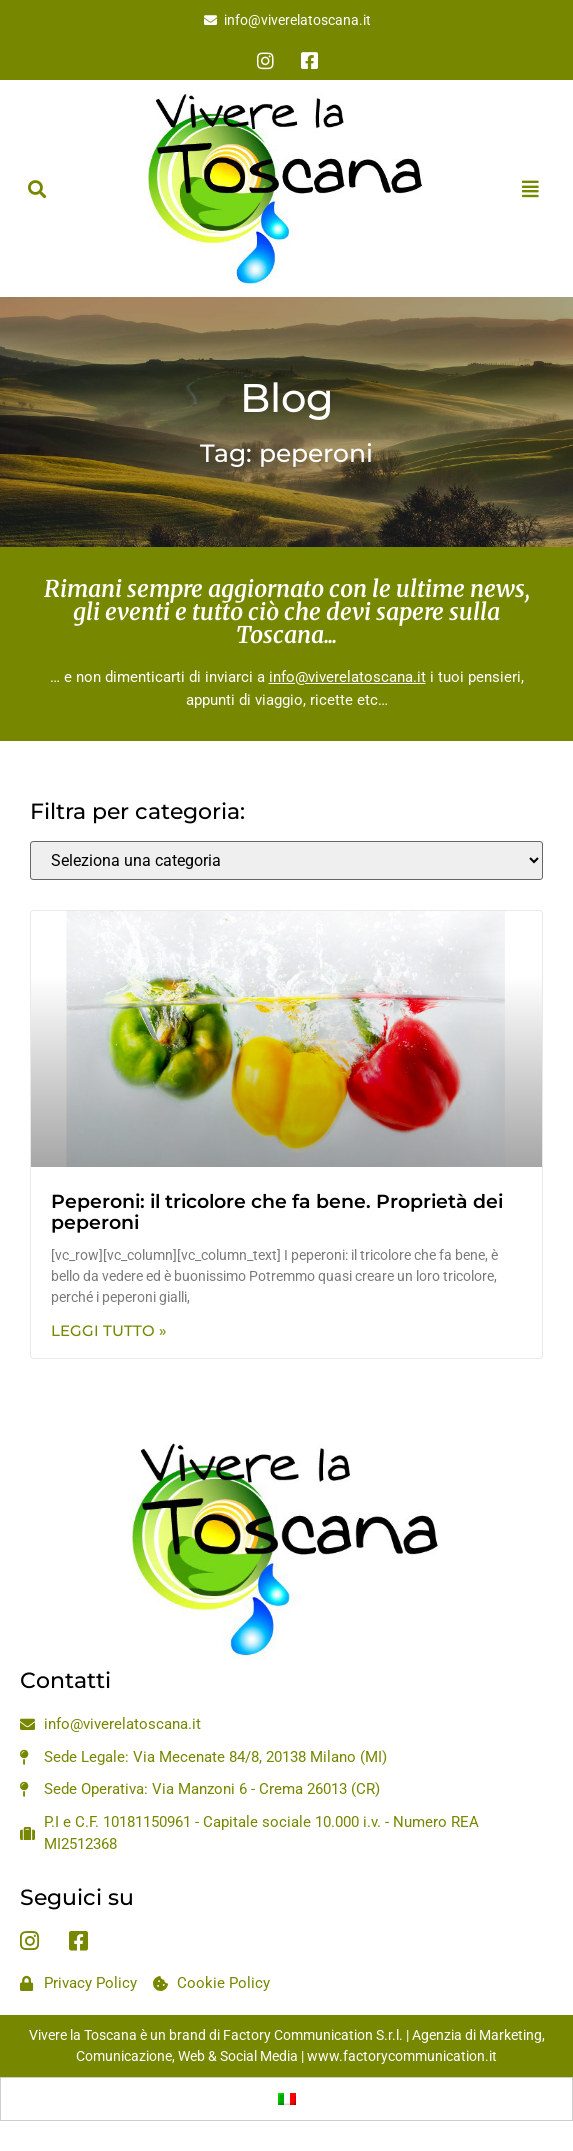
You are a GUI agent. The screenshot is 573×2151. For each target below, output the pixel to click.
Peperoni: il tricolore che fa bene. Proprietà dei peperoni (277, 1212)
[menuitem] (287, 2099)
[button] (36, 188)
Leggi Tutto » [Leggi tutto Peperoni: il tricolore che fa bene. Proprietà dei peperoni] (109, 1330)
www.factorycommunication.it (402, 2056)
